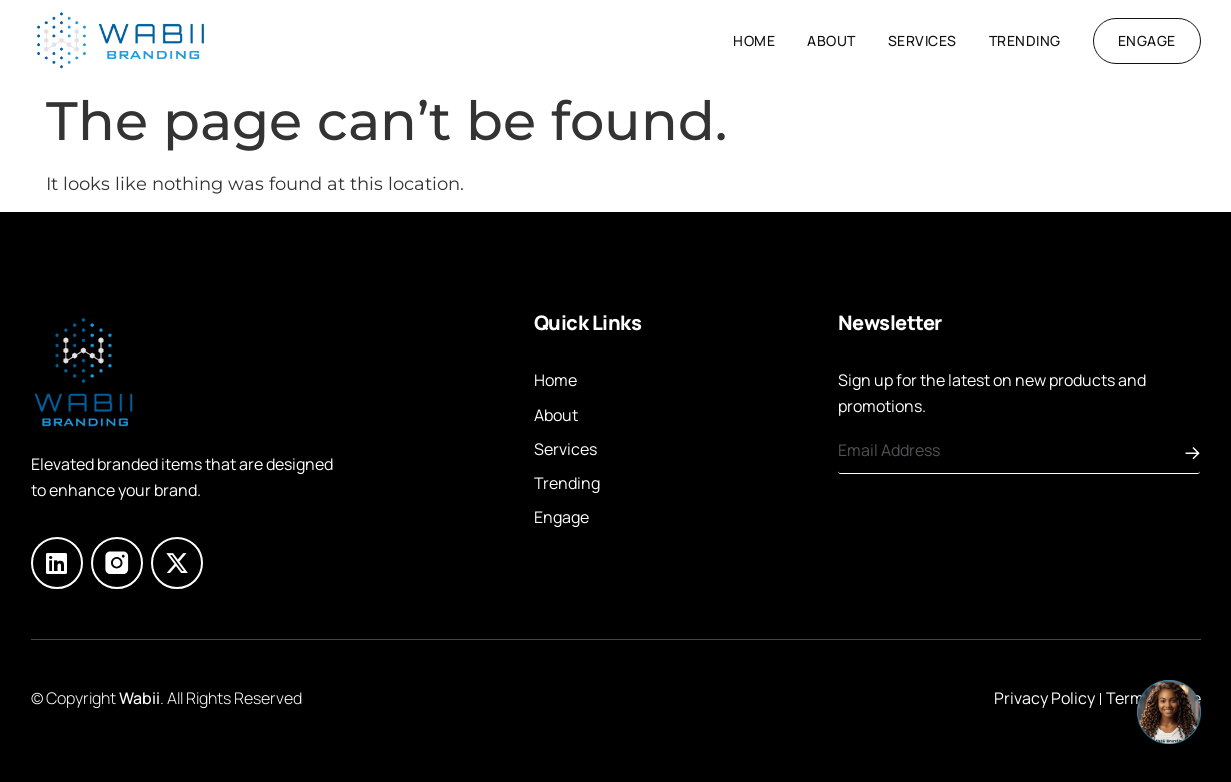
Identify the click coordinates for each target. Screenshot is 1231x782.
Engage (561, 517)
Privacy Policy (1044, 698)
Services (922, 40)
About (831, 40)
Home (754, 40)
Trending (1025, 40)
